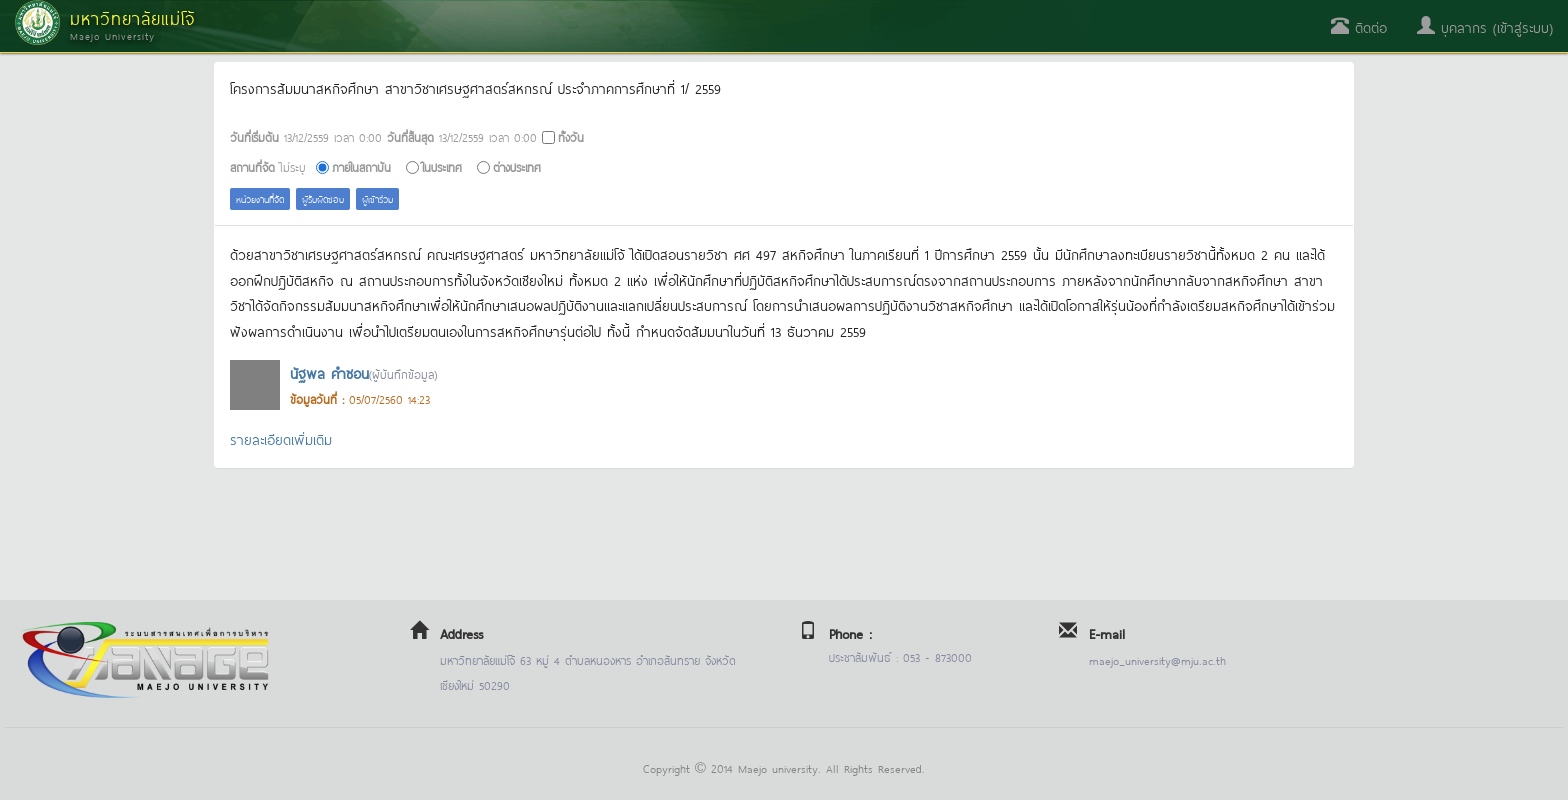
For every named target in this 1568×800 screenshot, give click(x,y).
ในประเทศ (442, 166)
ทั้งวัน (571, 136)
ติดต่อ (1359, 26)
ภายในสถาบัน (361, 166)
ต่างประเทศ (517, 166)
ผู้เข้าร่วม (377, 198)
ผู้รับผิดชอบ (323, 198)
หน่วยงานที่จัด (260, 198)
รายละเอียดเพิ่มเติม (281, 438)
